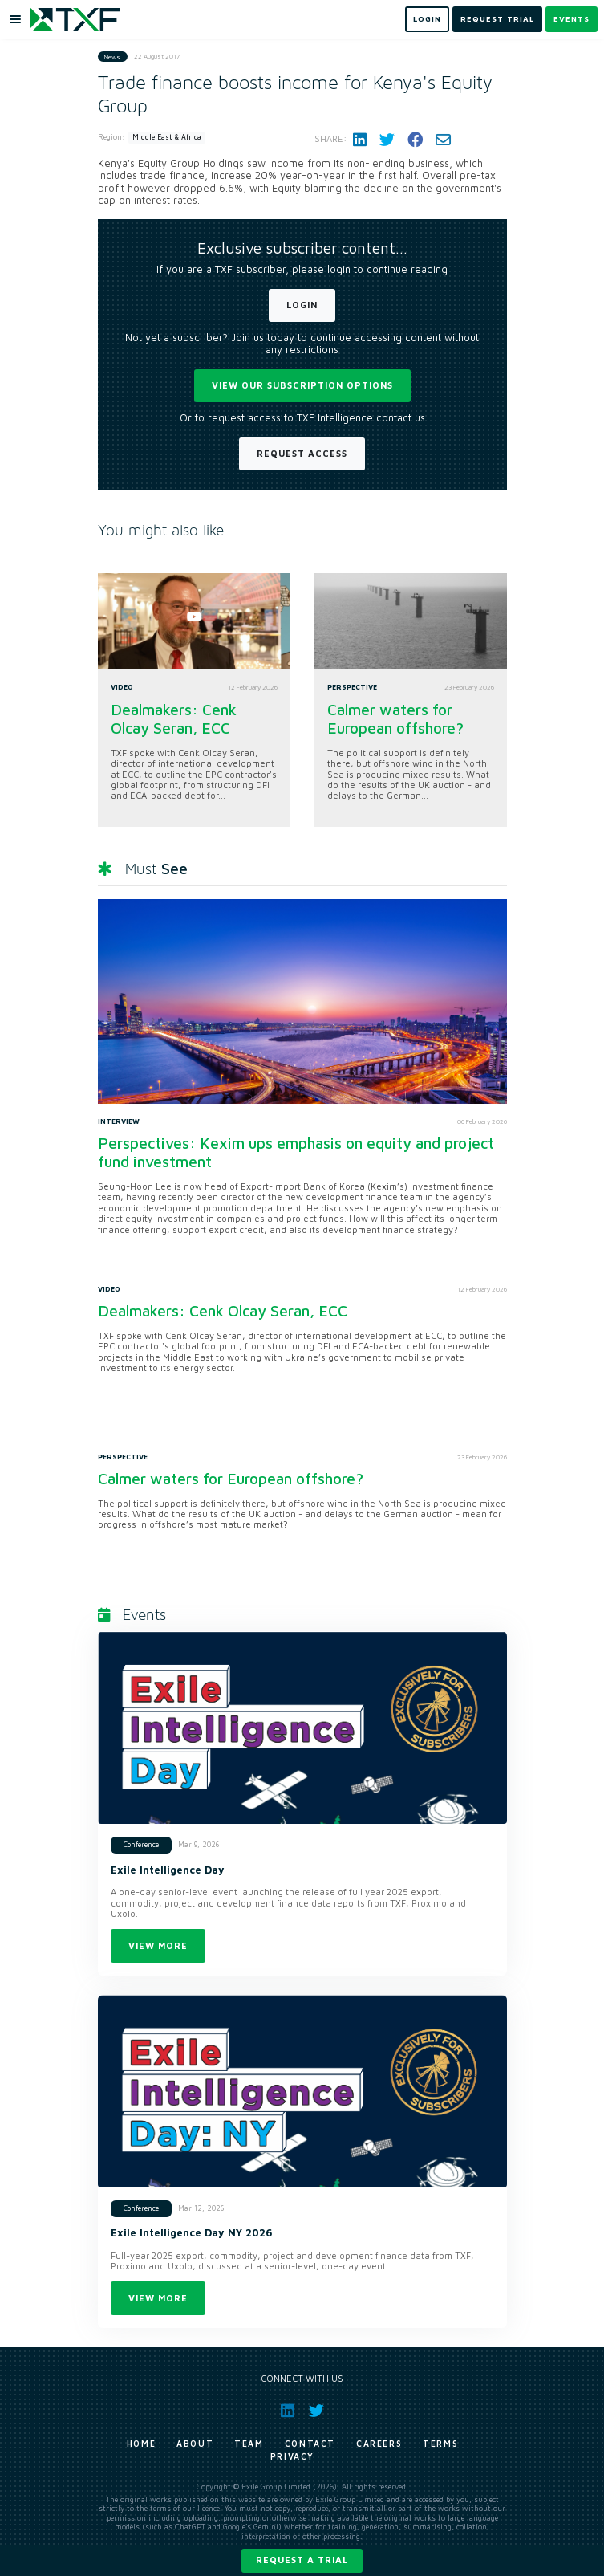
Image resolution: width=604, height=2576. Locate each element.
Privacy (292, 2456)
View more (158, 1945)
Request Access (302, 453)
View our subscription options (302, 385)
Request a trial (302, 2559)
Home (141, 2443)
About (194, 2443)
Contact (310, 2443)
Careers (379, 2443)
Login (302, 304)
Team (248, 2443)
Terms (440, 2443)
